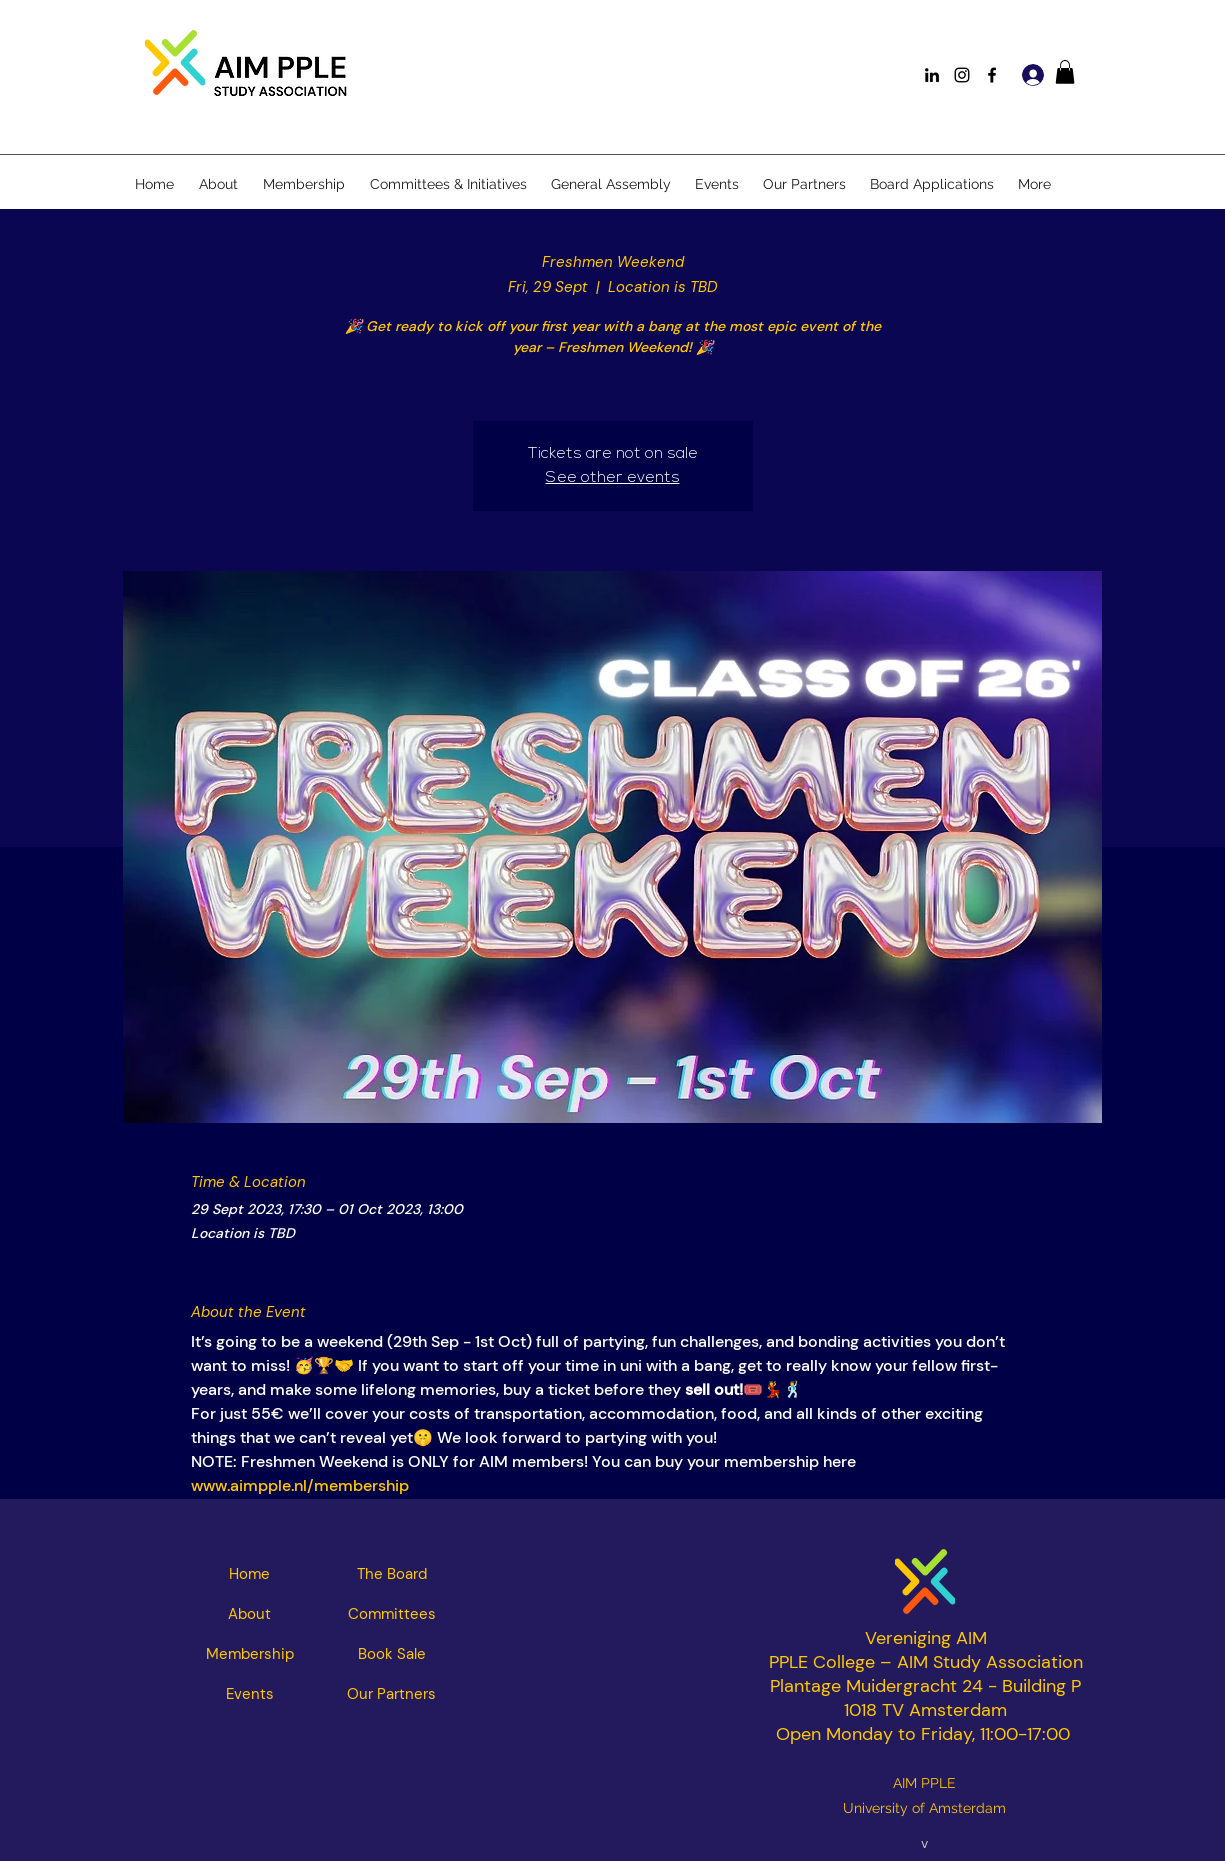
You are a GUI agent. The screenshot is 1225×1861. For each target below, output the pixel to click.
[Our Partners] (392, 1694)
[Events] (250, 1694)
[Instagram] (962, 75)
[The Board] (392, 1574)
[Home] (250, 1574)
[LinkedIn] (932, 75)
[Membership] (250, 1654)
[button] (1065, 72)
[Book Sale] (392, 1654)
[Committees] (392, 1614)
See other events (613, 478)
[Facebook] (992, 75)
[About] (250, 1614)
